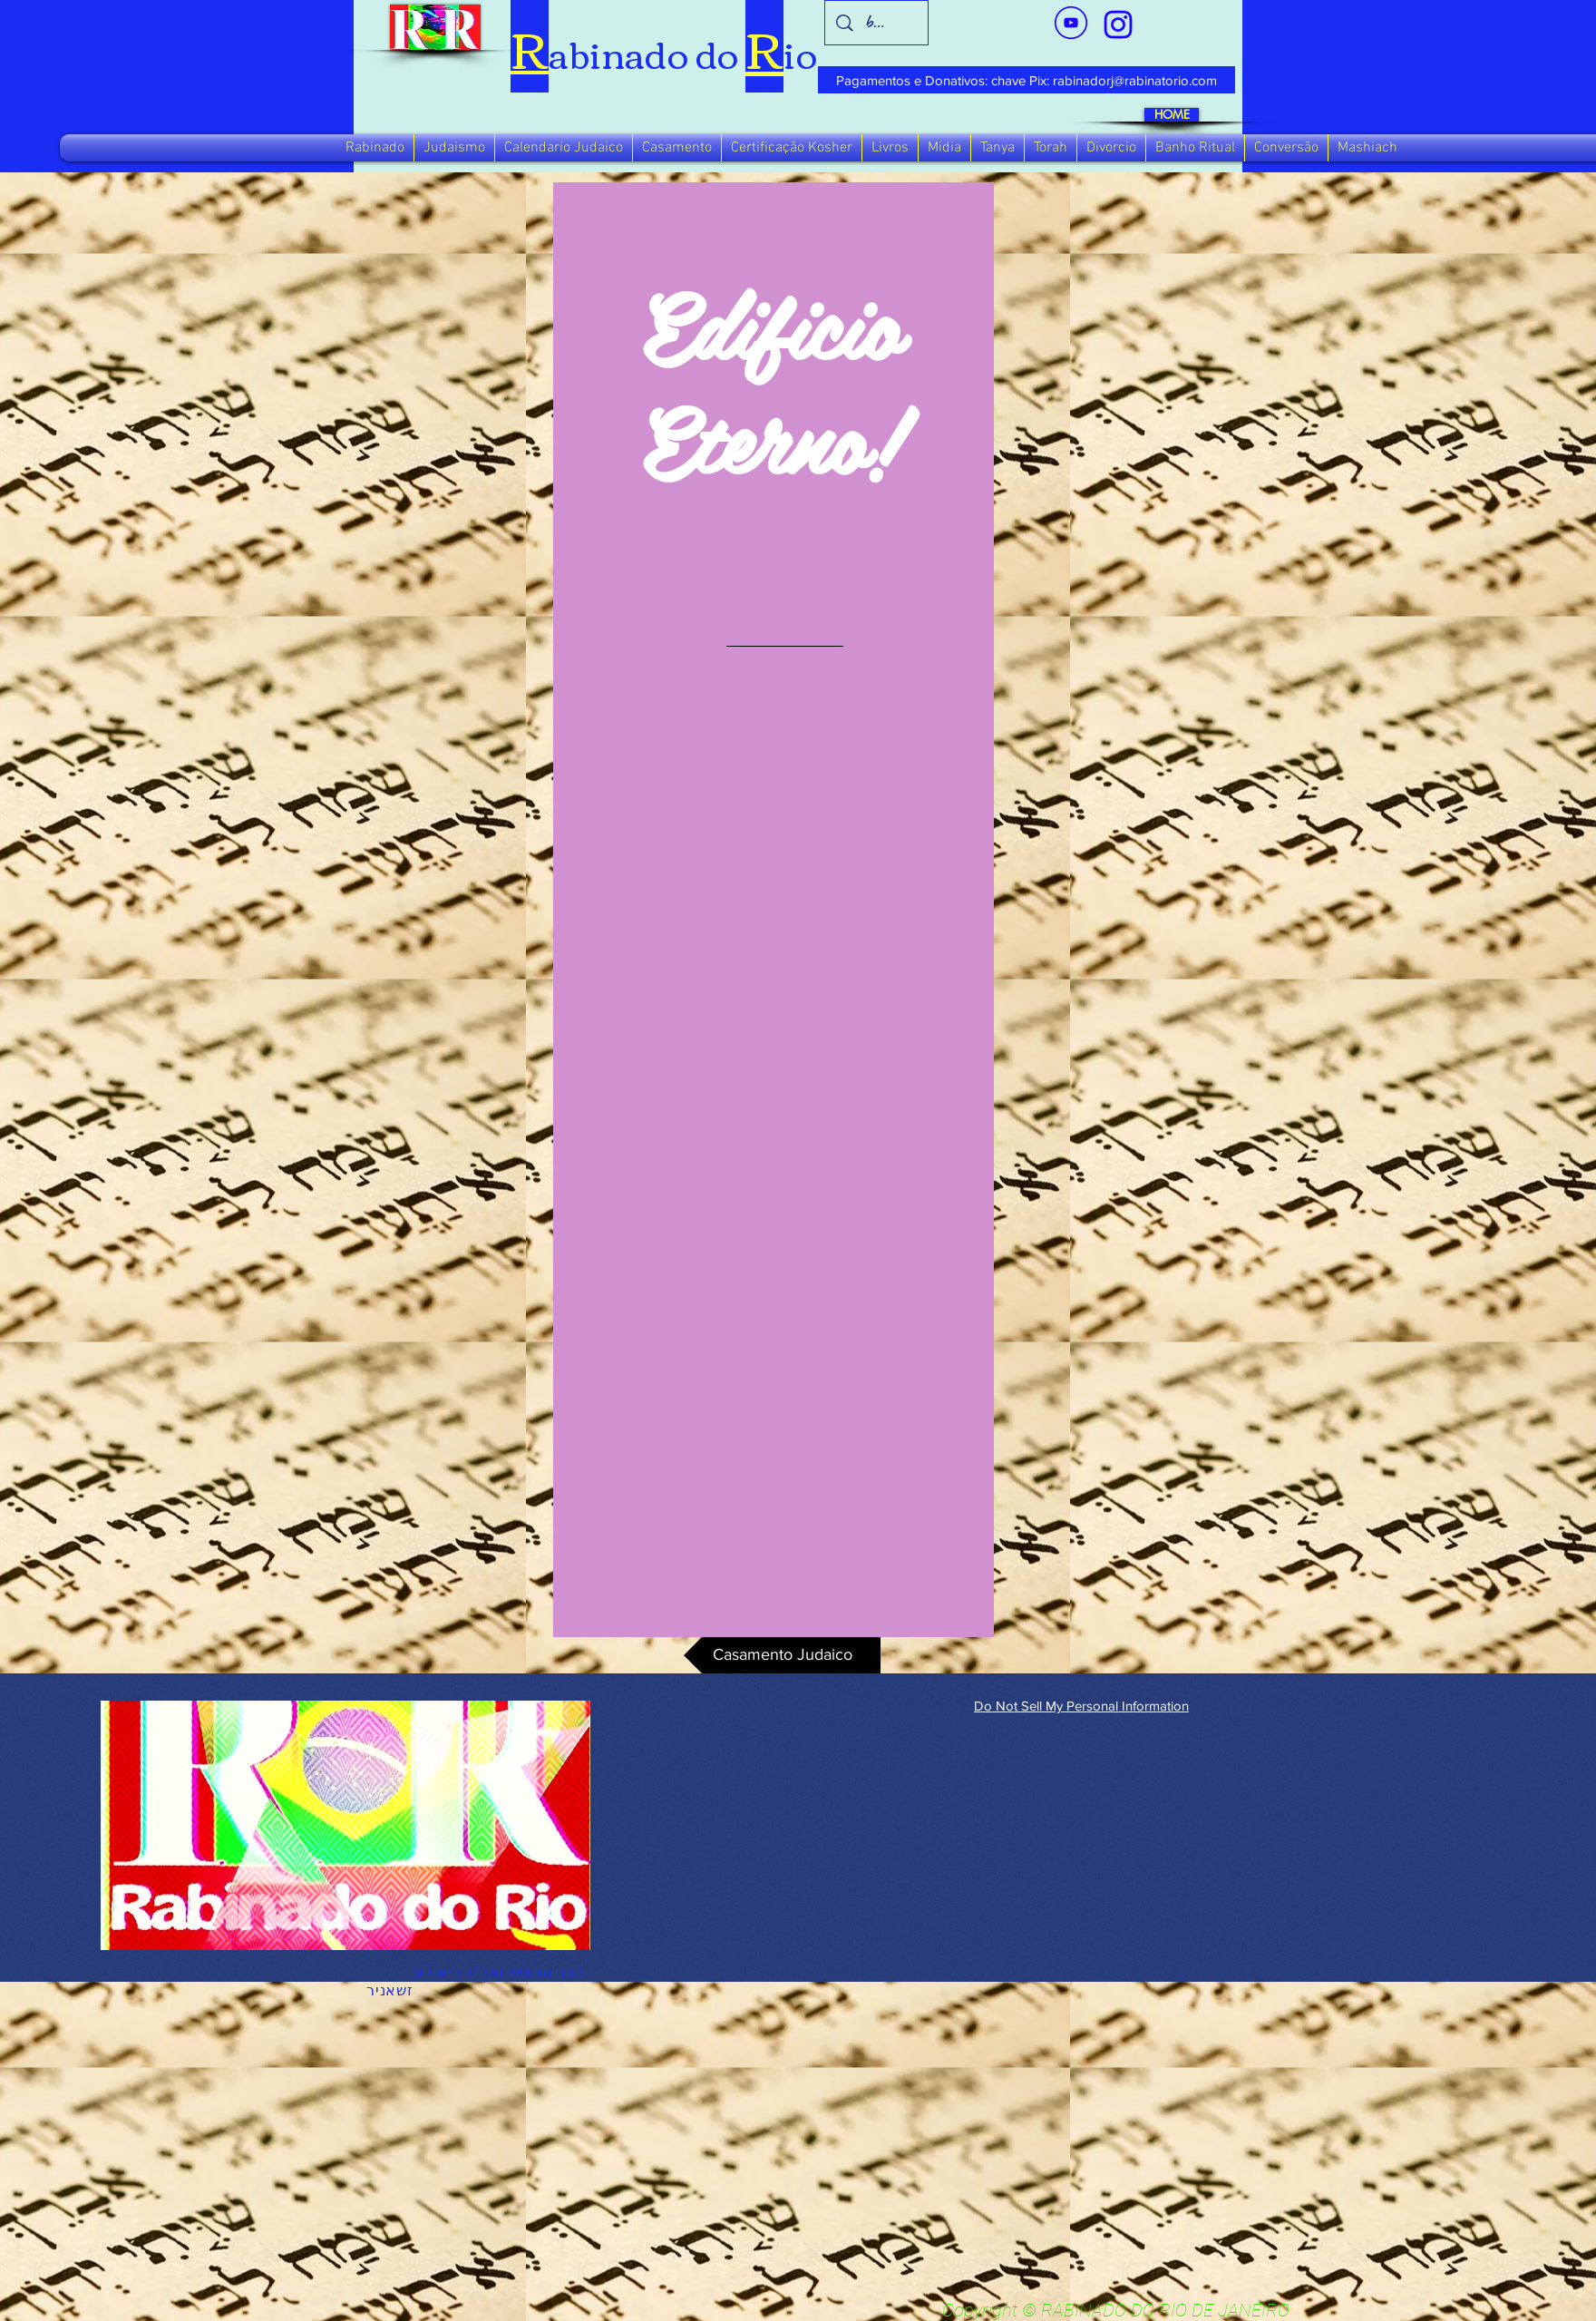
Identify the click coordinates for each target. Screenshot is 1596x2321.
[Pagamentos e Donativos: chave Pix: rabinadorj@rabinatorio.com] (1026, 79)
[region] (773, 909)
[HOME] (1171, 115)
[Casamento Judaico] (782, 1655)
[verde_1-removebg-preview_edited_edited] (1118, 24)
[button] (375, 147)
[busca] (877, 22)
